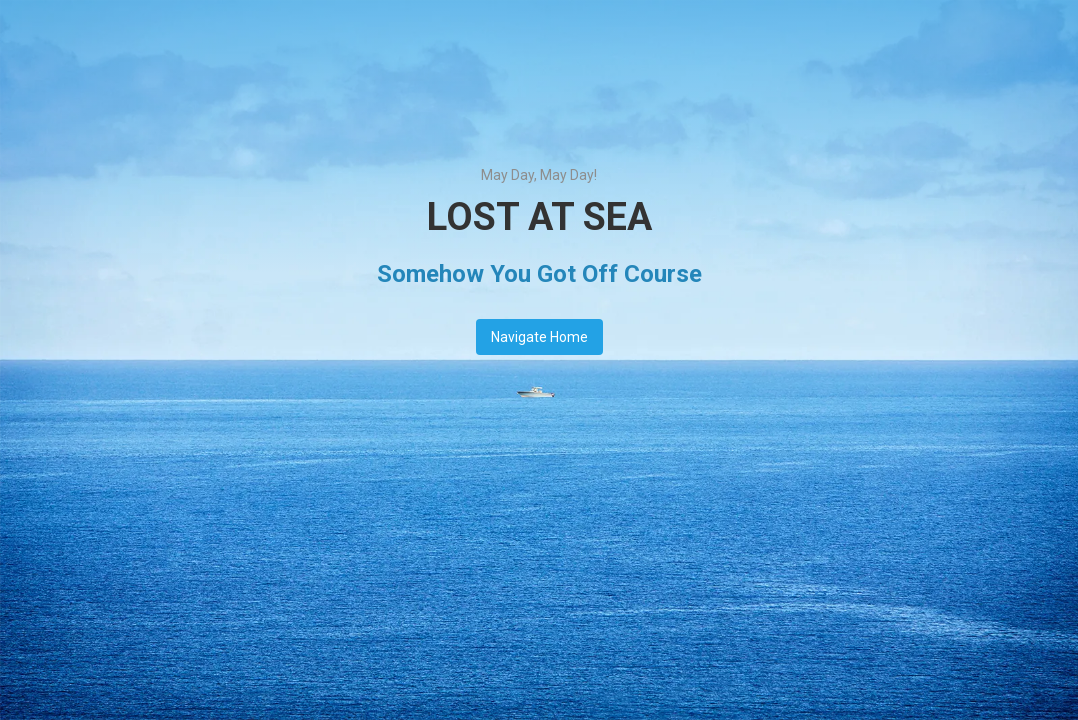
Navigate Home (539, 337)
